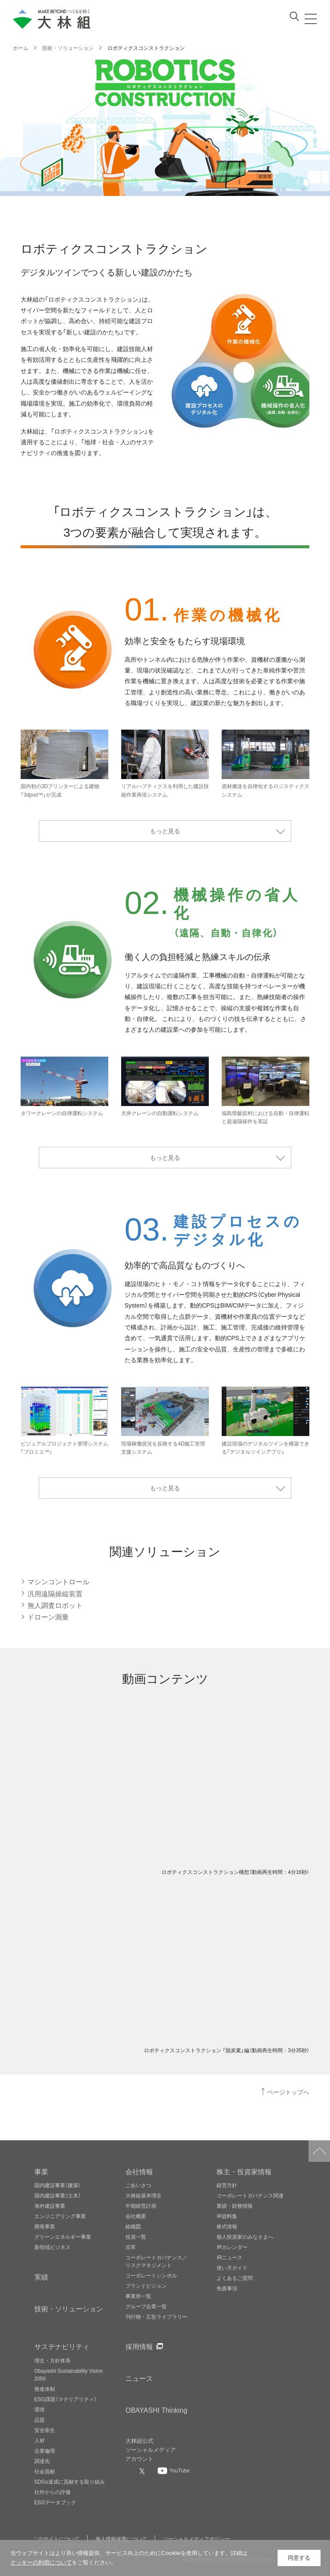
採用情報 (139, 2346)
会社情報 (139, 2171)
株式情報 (227, 2226)
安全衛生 (44, 2430)
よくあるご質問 (235, 2278)
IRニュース (229, 2257)
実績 (41, 2276)
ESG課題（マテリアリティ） (65, 2399)
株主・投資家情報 (244, 2171)
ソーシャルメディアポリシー (196, 2538)
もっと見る (165, 830)
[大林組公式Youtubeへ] (173, 2470)
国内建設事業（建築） (57, 2185)
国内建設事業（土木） (57, 2195)
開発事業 (44, 2226)
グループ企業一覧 (146, 2306)
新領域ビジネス (52, 2247)
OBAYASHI (156, 2410)
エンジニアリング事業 (60, 2216)
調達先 (42, 2461)
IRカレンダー (232, 2247)
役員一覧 (135, 2236)
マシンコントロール (58, 1581)
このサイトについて (56, 2538)
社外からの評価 (52, 2492)
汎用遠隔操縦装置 (55, 1593)
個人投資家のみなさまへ (245, 2236)
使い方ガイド (232, 2267)
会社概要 (135, 2216)
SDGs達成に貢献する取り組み (69, 2481)
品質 (39, 2419)
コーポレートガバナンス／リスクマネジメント (156, 2261)
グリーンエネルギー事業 (62, 2236)
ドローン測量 (48, 1616)
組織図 (133, 2226)
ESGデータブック (55, 2502)
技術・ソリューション (68, 2308)
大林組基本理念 (143, 2195)
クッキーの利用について (41, 2562)
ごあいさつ (138, 2185)
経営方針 (227, 2185)
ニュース (139, 2378)
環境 (39, 2409)
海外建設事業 (49, 2205)
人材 (39, 2440)
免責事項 (227, 2288)
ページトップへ (288, 2091)
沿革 (130, 2247)
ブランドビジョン (146, 2285)
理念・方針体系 (52, 2360)
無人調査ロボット (55, 1605)
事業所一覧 (138, 2296)
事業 (41, 2171)
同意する (299, 2558)
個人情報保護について (121, 2538)
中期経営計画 (140, 2205)
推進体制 (44, 2389)
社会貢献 (44, 2471)
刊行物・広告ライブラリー (156, 2316)
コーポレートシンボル (151, 2275)
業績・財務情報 (235, 2205)
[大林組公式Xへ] (143, 2471)
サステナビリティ (61, 2346)
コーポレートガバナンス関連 (250, 2195)
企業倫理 (44, 2450)
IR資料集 (227, 2216)
